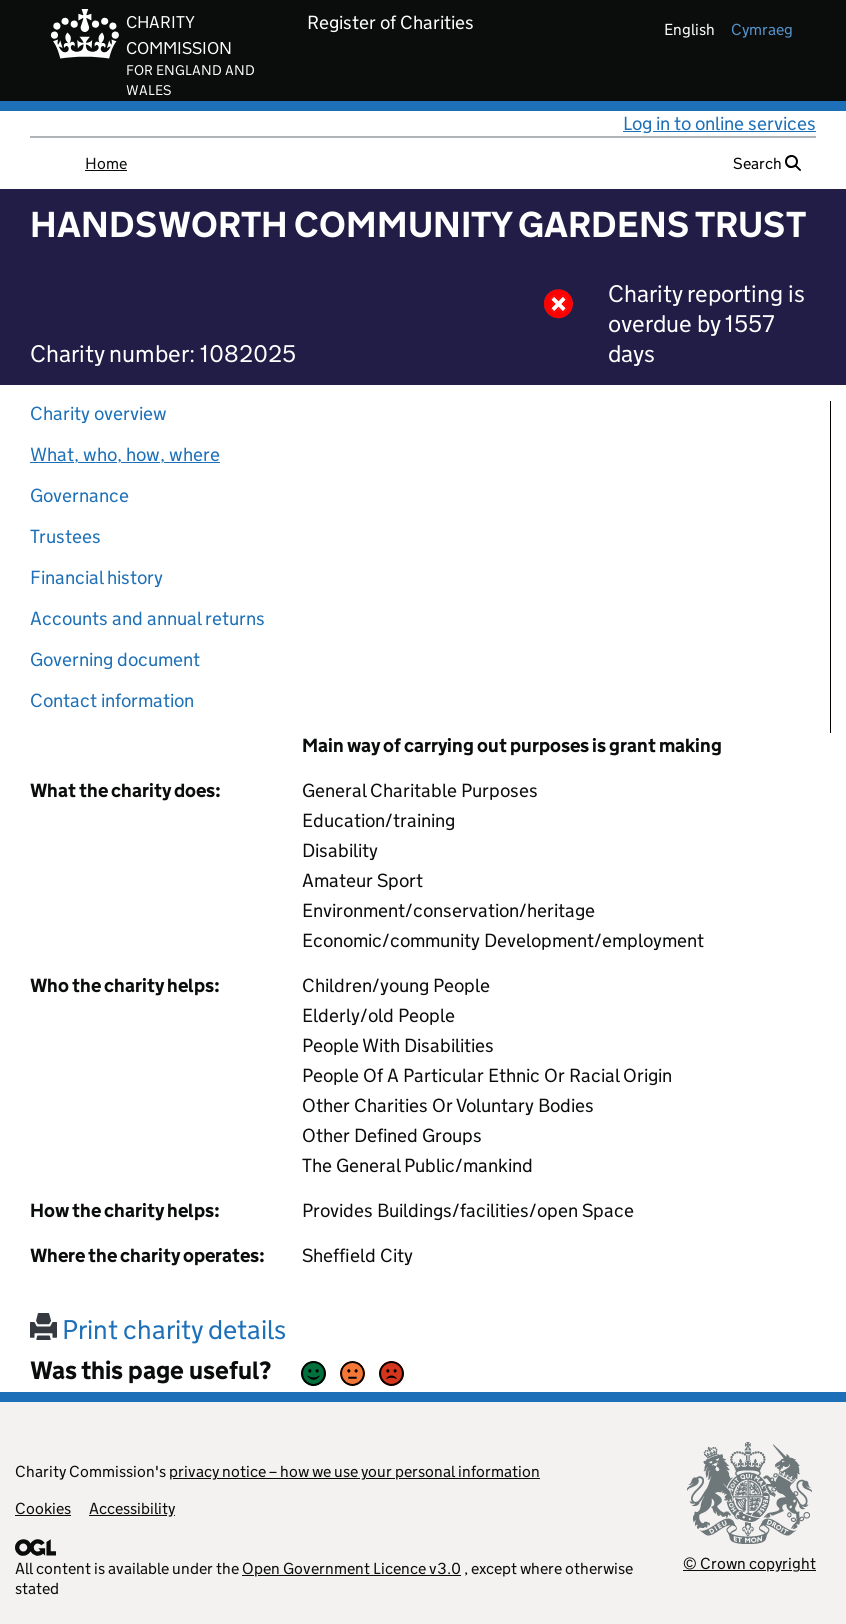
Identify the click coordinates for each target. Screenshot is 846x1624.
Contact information (112, 700)
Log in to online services (719, 123)
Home (106, 163)
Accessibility (132, 1508)
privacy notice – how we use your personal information (354, 1471)
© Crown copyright (749, 1563)
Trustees (65, 536)
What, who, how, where (125, 454)
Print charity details (158, 1329)
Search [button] (767, 163)
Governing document (115, 659)
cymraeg (762, 29)
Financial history (96, 577)
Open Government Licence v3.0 (351, 1568)
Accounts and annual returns (147, 618)
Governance (79, 495)
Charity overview (98, 413)
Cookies (43, 1508)
